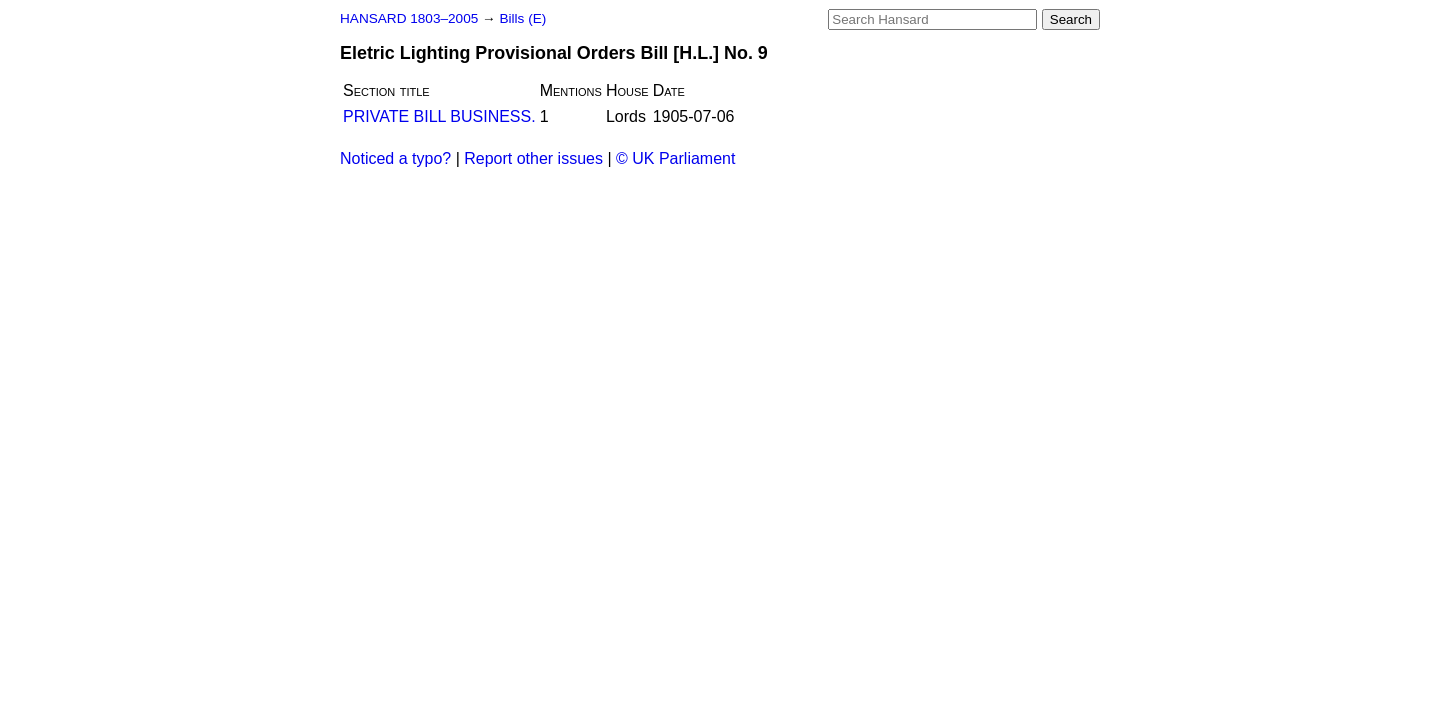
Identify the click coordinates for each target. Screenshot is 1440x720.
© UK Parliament (675, 158)
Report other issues (533, 158)
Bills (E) (522, 18)
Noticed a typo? (395, 158)
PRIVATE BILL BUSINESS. (439, 116)
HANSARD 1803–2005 (409, 18)
